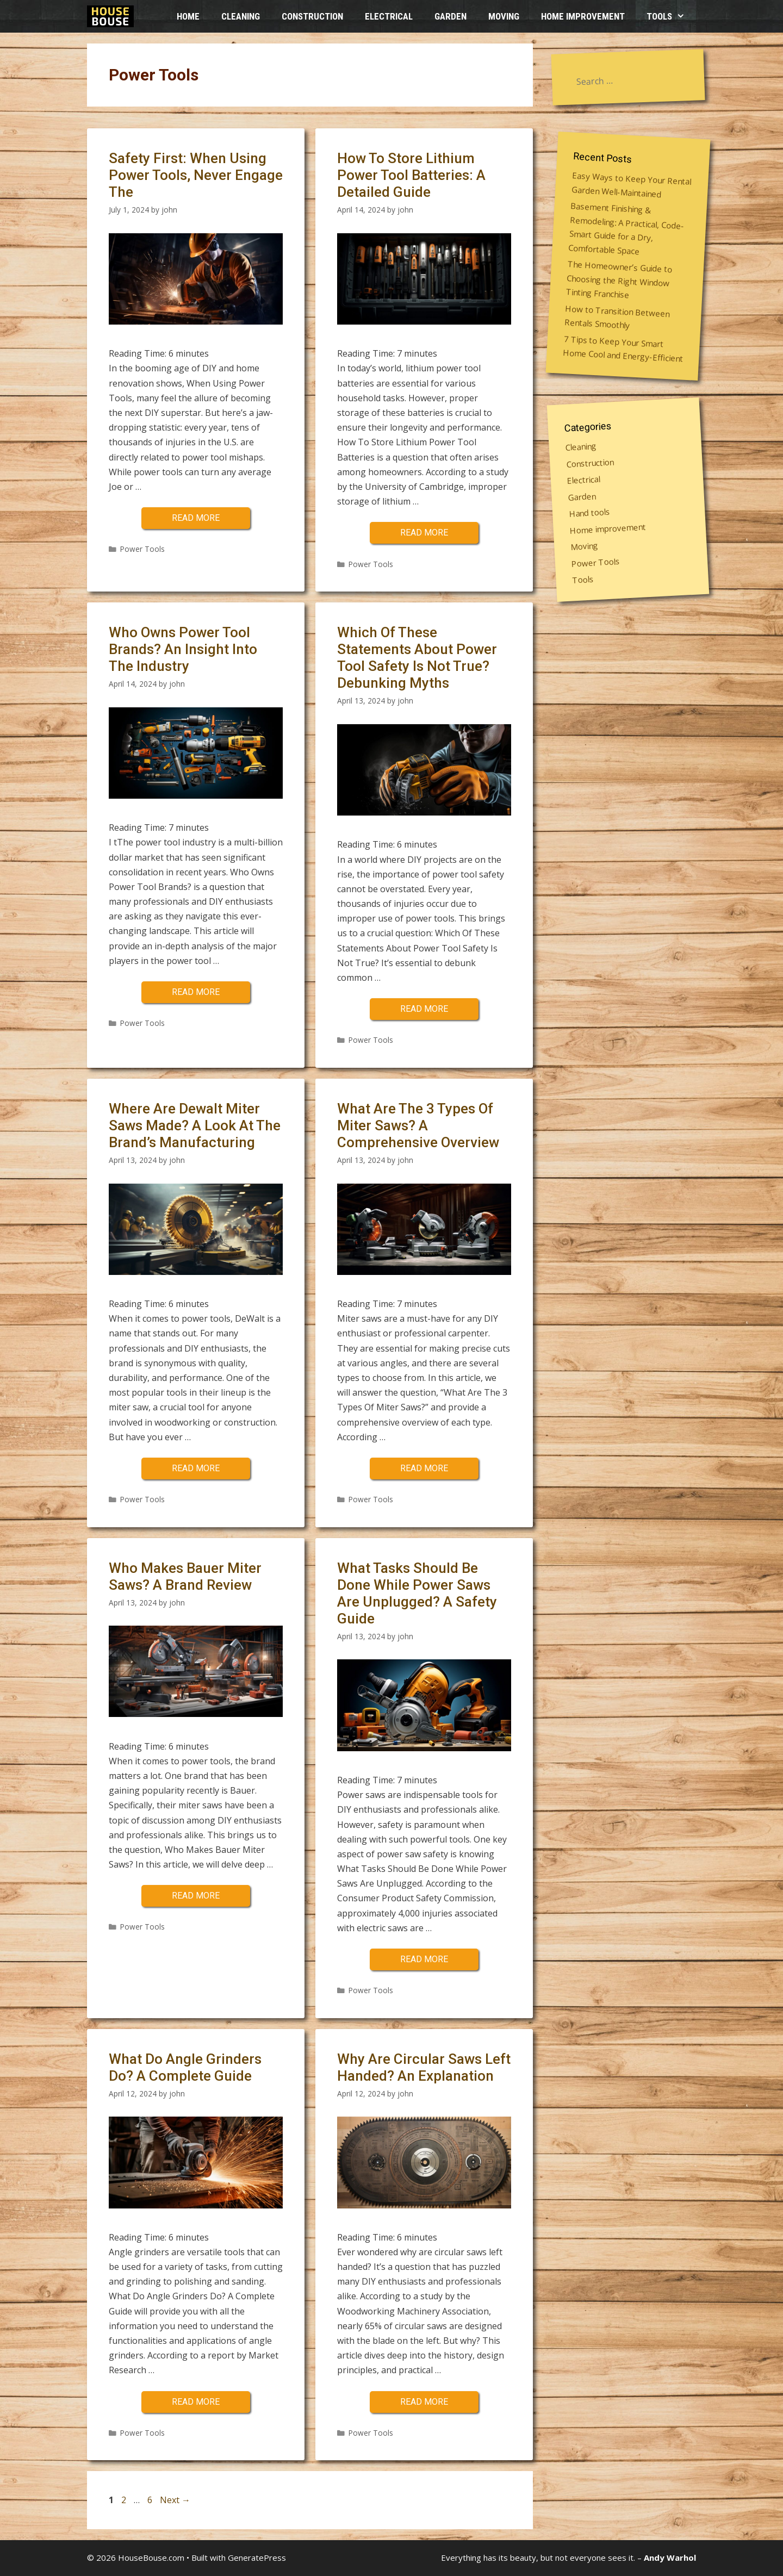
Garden (450, 16)
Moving (503, 16)
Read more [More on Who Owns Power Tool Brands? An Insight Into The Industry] (196, 992)
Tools (671, 16)
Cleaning (240, 16)
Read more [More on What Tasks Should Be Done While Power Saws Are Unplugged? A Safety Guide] (424, 1959)
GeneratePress (257, 2557)
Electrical (389, 16)
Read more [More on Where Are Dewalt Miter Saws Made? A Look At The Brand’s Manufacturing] (196, 1468)
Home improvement (583, 16)
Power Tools (142, 549)
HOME (188, 16)
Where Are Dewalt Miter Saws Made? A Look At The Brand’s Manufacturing (195, 1125)
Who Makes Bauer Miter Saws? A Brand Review (185, 1576)
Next (175, 2500)
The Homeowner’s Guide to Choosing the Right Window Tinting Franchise (619, 279)
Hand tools (590, 512)
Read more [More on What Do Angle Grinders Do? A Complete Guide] (196, 2402)
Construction (312, 16)
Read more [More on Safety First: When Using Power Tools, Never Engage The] (196, 518)
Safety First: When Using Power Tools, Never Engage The (196, 175)
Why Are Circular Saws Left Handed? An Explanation (424, 2067)
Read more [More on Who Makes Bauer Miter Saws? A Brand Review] (196, 1895)
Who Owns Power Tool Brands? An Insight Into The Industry (183, 649)
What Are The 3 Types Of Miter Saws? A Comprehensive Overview (418, 1125)
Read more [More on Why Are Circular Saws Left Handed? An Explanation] (424, 2402)
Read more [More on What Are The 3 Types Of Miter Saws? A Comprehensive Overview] (424, 1468)
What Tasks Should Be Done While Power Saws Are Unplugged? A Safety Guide (417, 1593)
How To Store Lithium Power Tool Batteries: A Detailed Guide (411, 175)
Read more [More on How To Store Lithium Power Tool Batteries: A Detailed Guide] (424, 532)
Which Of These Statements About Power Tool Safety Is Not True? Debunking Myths (417, 658)
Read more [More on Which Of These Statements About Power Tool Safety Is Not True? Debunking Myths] (424, 1009)
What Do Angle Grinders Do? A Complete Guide (185, 2067)
